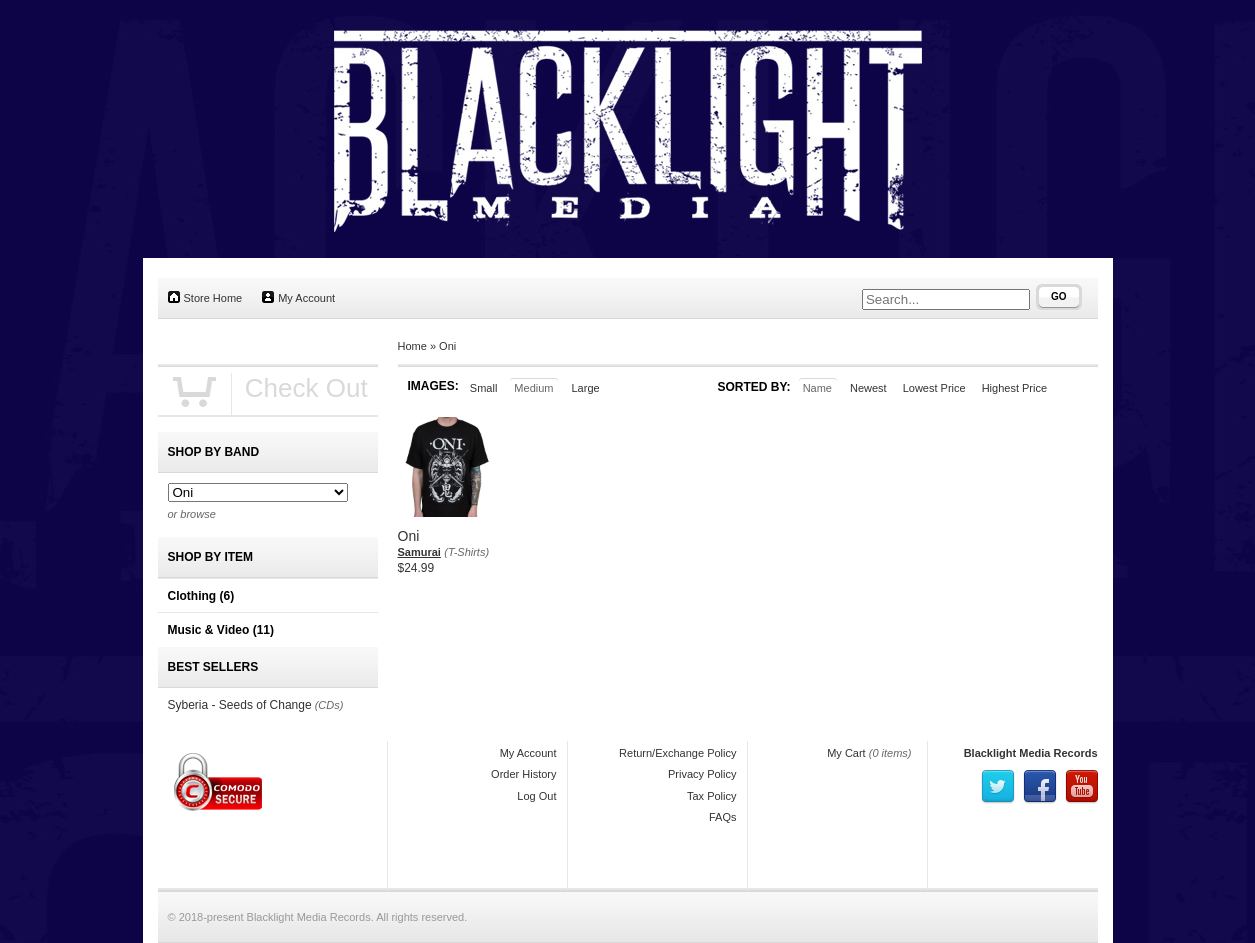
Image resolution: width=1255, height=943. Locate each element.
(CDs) (329, 705)
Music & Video (221, 630)
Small (484, 388)
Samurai (419, 552)
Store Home (205, 297)
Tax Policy (712, 796)
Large (585, 388)
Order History (523, 774)
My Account (298, 297)
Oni (447, 346)
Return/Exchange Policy (677, 753)
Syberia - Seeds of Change (240, 705)
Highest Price (1014, 388)
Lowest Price (934, 388)
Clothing (201, 596)
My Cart (846, 753)
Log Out (536, 796)
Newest (868, 388)
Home (412, 346)
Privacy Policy (702, 774)
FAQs (723, 817)
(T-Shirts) (466, 552)
